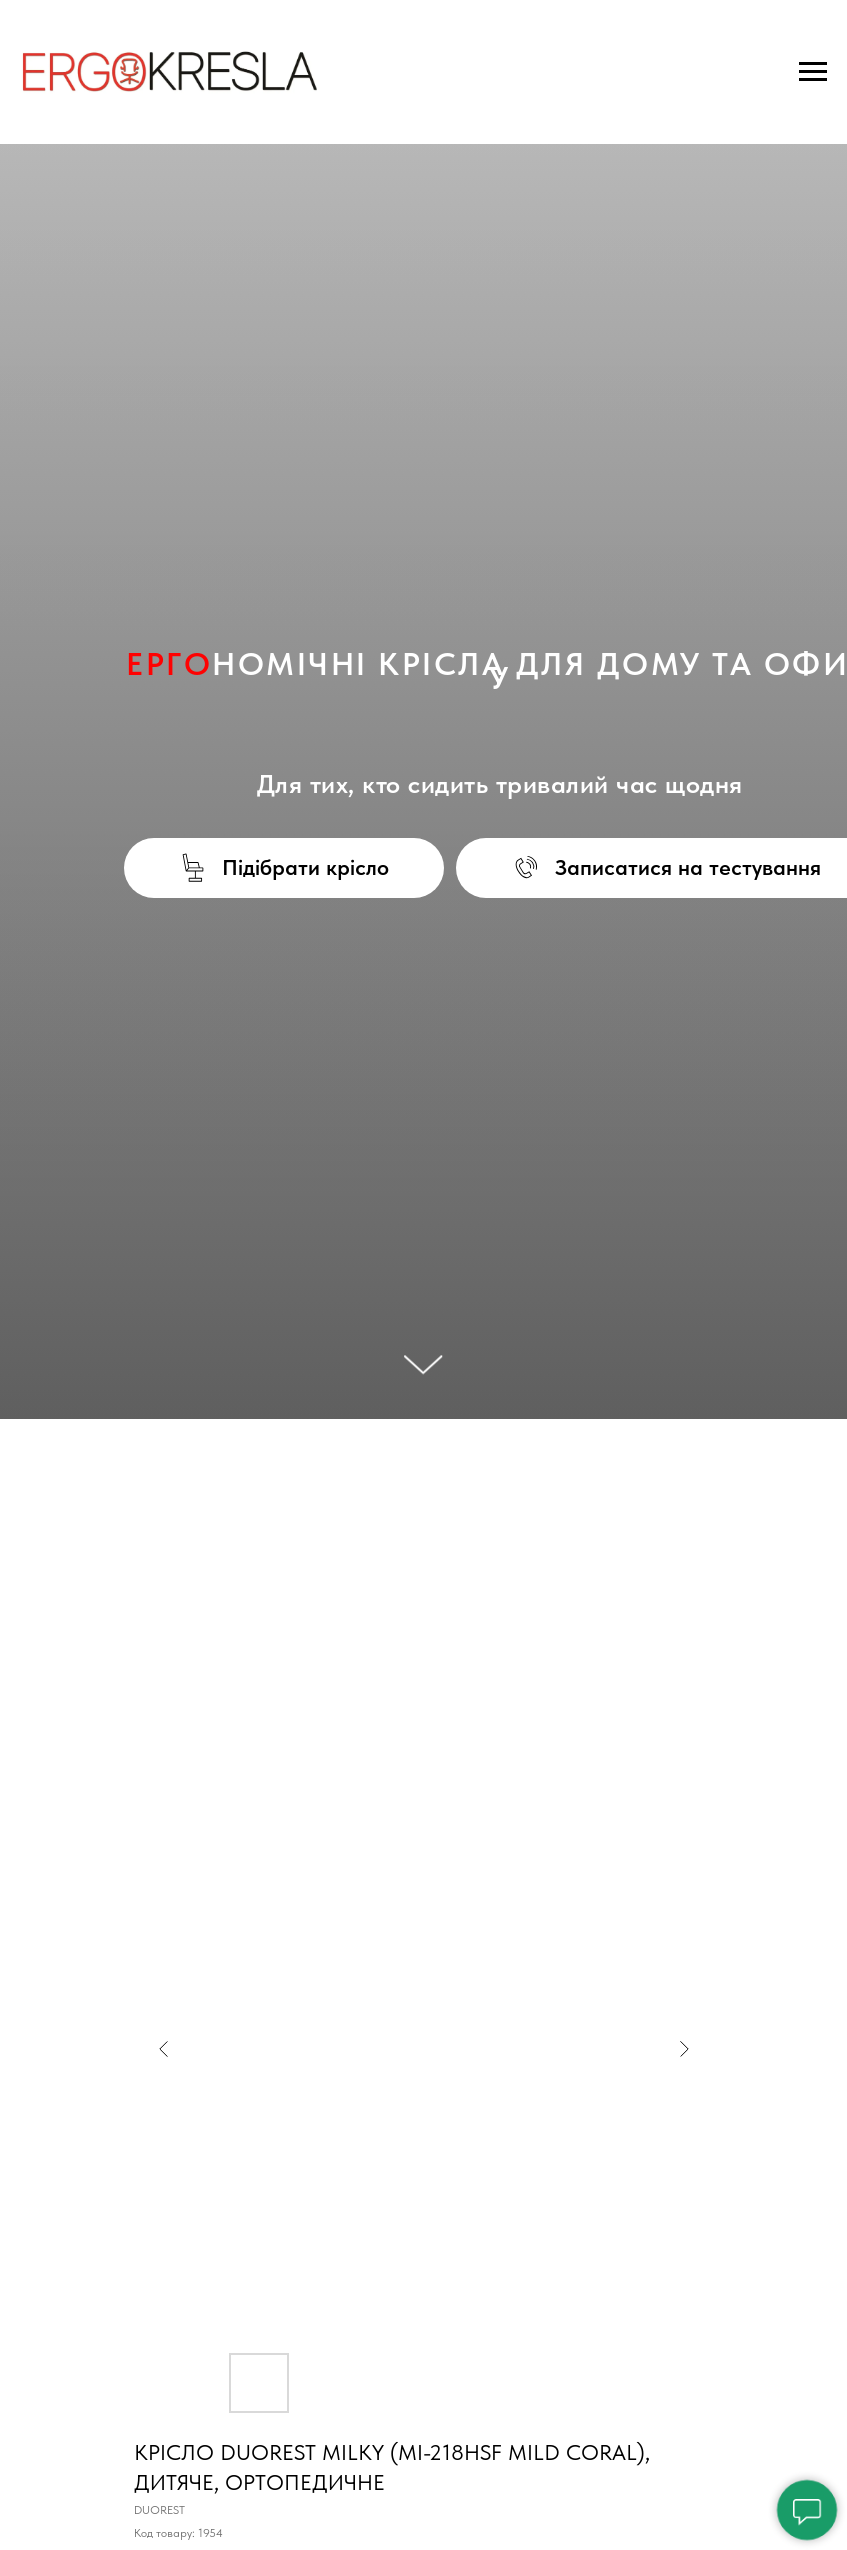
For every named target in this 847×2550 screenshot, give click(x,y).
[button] (284, 868)
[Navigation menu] (813, 72)
